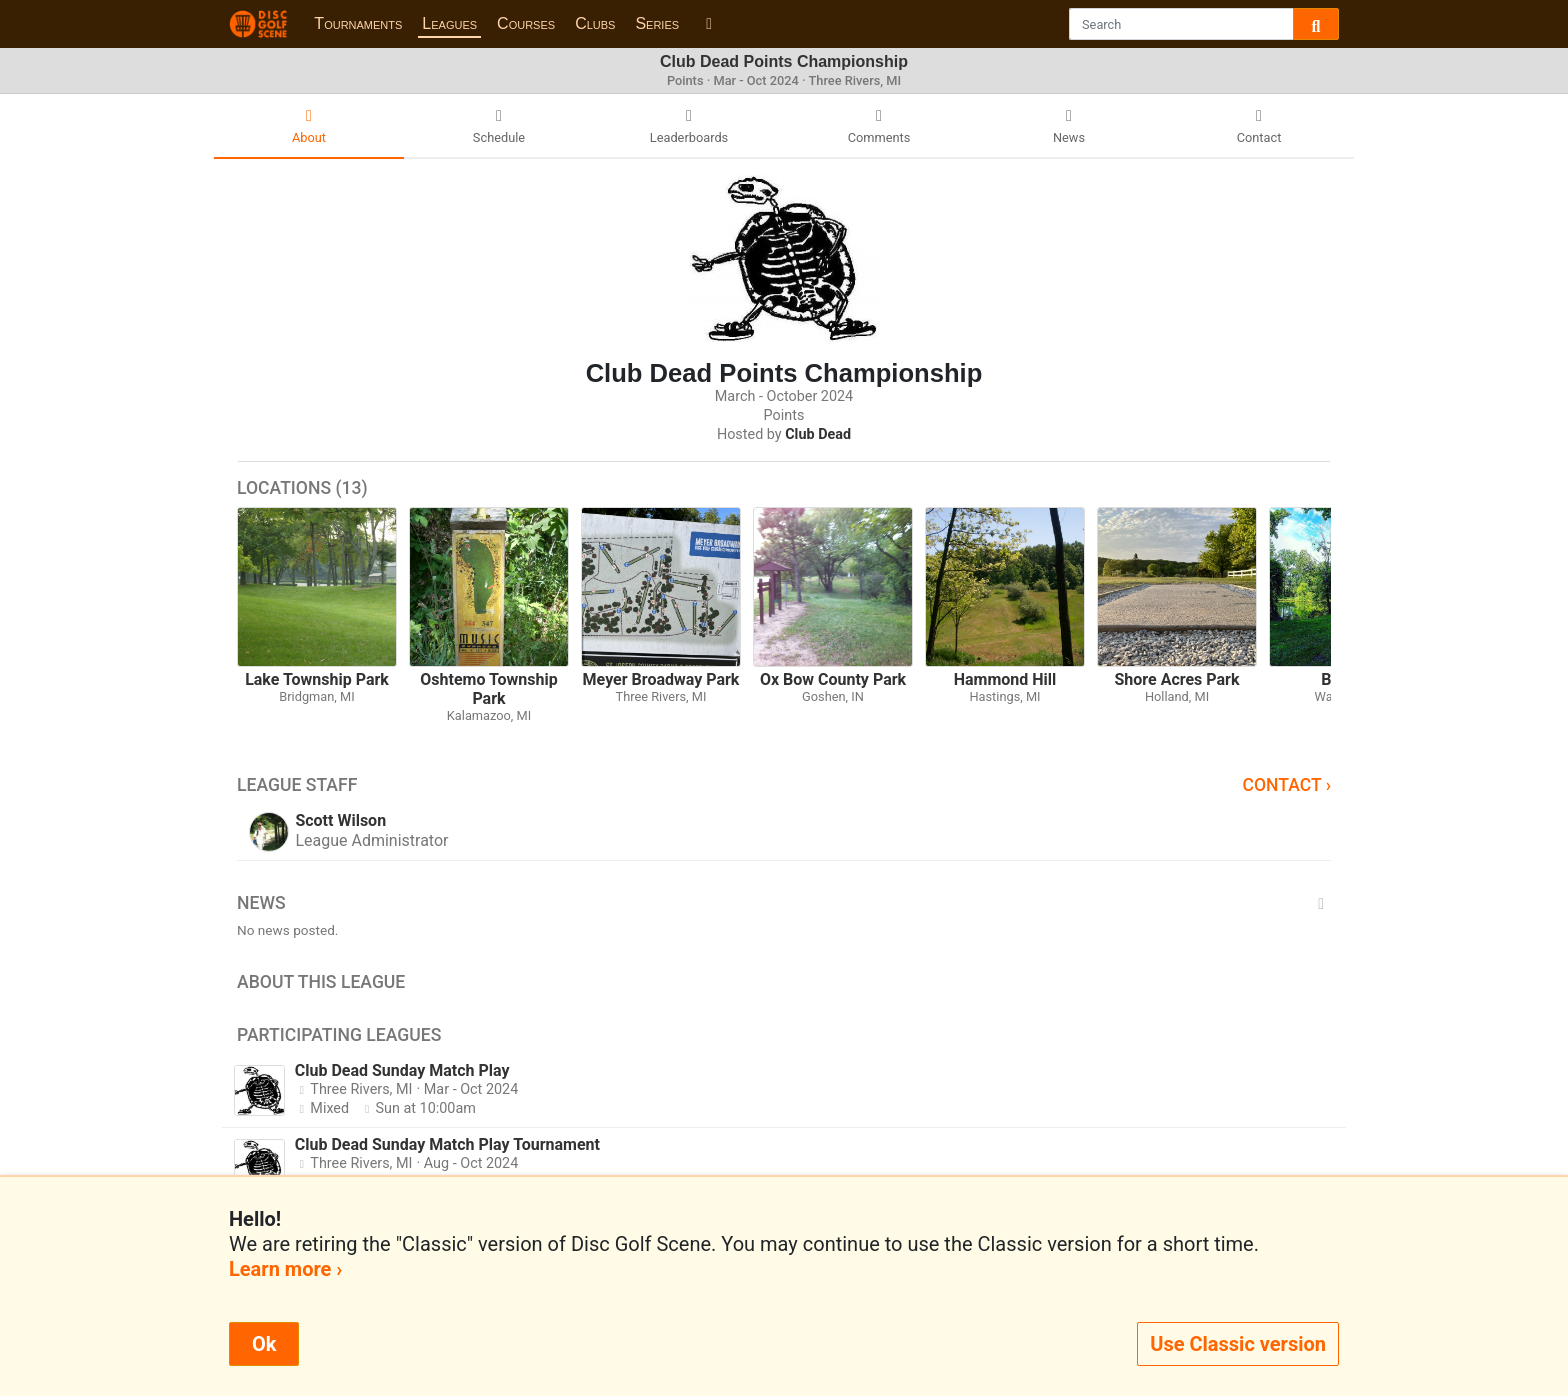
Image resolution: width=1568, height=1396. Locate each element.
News (784, 903)
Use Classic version (1238, 1344)
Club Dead (818, 434)
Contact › (1286, 785)
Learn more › (285, 1269)
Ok (264, 1344)
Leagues (449, 23)
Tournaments (358, 23)
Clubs (595, 23)
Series (657, 23)
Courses (526, 23)
